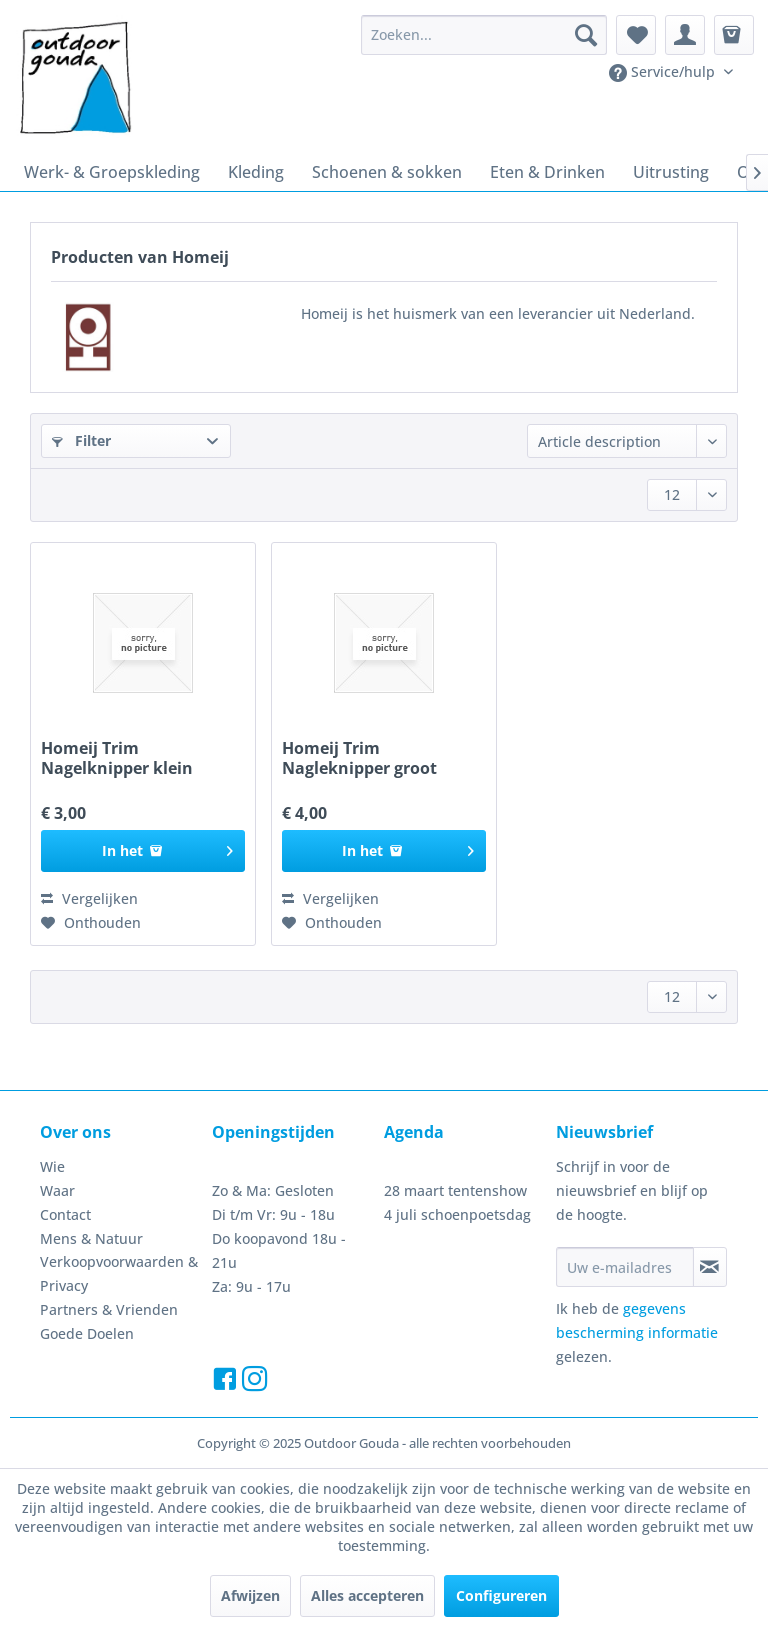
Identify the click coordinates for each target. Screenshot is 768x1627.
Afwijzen (250, 1595)
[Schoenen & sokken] (387, 172)
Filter (81, 440)
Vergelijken (89, 898)
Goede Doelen (87, 1333)
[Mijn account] (685, 35)
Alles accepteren (367, 1595)
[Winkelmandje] (734, 35)
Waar (57, 1190)
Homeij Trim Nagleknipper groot (359, 758)
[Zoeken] (586, 35)
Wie (52, 1166)
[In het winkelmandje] (143, 851)
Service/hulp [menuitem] (664, 72)
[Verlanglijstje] (636, 35)
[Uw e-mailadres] (625, 1267)
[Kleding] (256, 172)
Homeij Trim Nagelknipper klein (117, 758)
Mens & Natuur (91, 1238)
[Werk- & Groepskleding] (112, 172)
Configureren (501, 1595)
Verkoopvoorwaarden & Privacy (119, 1273)
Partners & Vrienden (109, 1309)
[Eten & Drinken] (547, 172)
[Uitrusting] (671, 172)
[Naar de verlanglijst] (91, 923)
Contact (65, 1214)
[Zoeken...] (484, 35)
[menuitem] (484, 35)
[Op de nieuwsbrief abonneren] (710, 1267)
